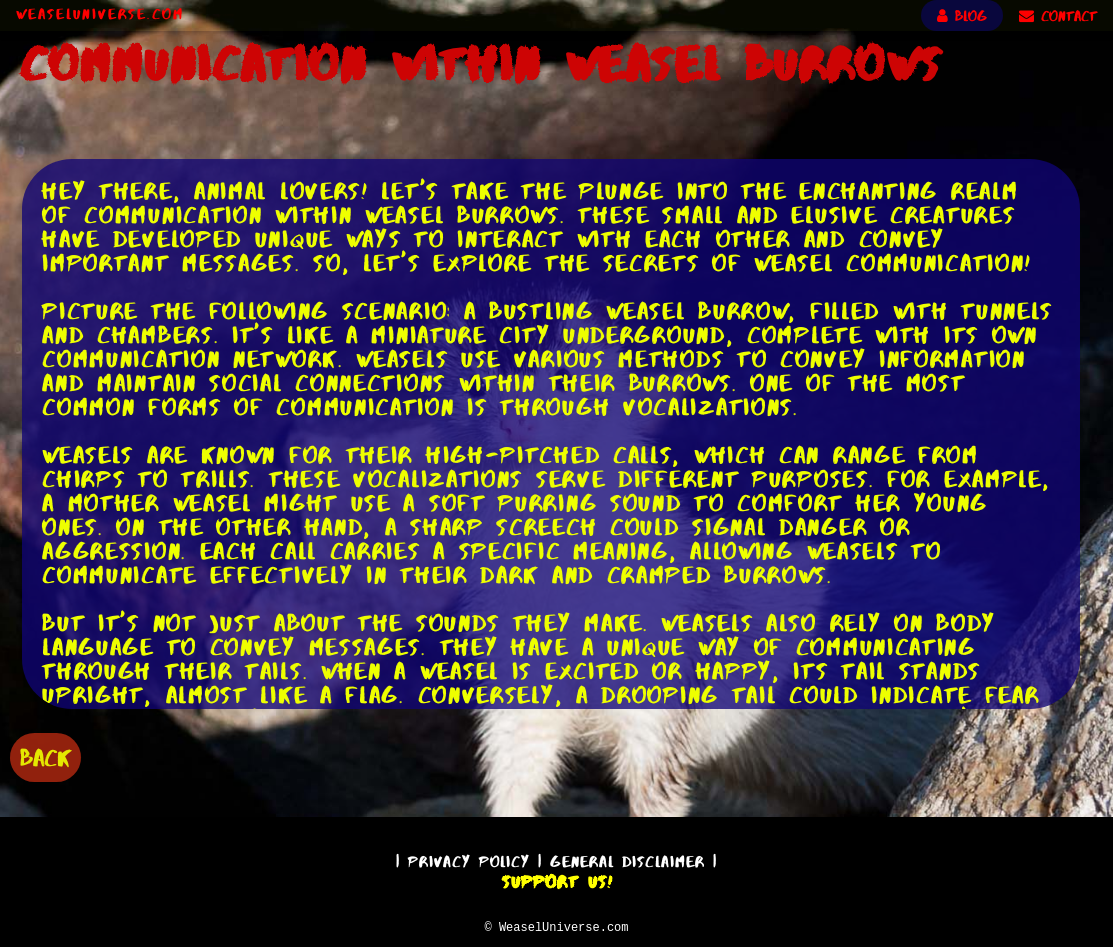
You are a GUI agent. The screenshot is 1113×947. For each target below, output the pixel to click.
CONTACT (1058, 16)
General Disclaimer (627, 858)
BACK (45, 755)
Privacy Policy (469, 858)
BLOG (962, 16)
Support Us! (557, 879)
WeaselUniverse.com (100, 14)
